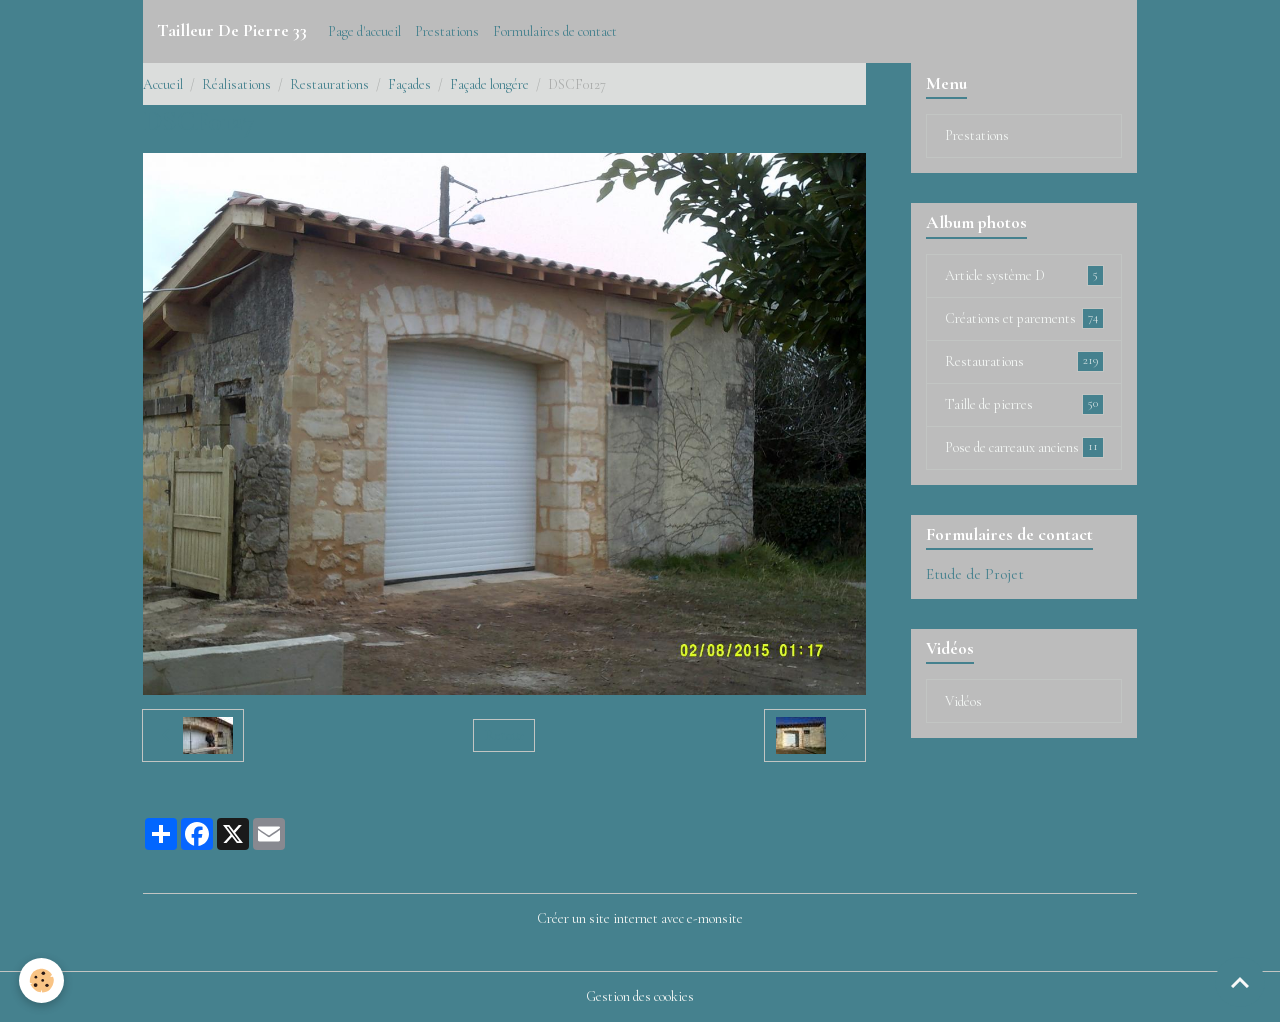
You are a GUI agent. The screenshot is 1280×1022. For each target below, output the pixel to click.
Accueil (163, 84)
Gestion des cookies (640, 996)
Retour (504, 735)
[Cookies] (42, 980)
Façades (409, 84)
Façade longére (489, 84)
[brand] (232, 31)
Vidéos (963, 701)
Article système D (1024, 275)
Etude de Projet (975, 574)
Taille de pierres (1024, 404)
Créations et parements (1024, 318)
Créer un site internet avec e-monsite (640, 918)
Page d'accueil (364, 31)
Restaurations (329, 84)
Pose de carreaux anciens (1024, 447)
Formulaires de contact (555, 31)
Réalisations (236, 84)
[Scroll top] (1240, 982)
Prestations (447, 31)
